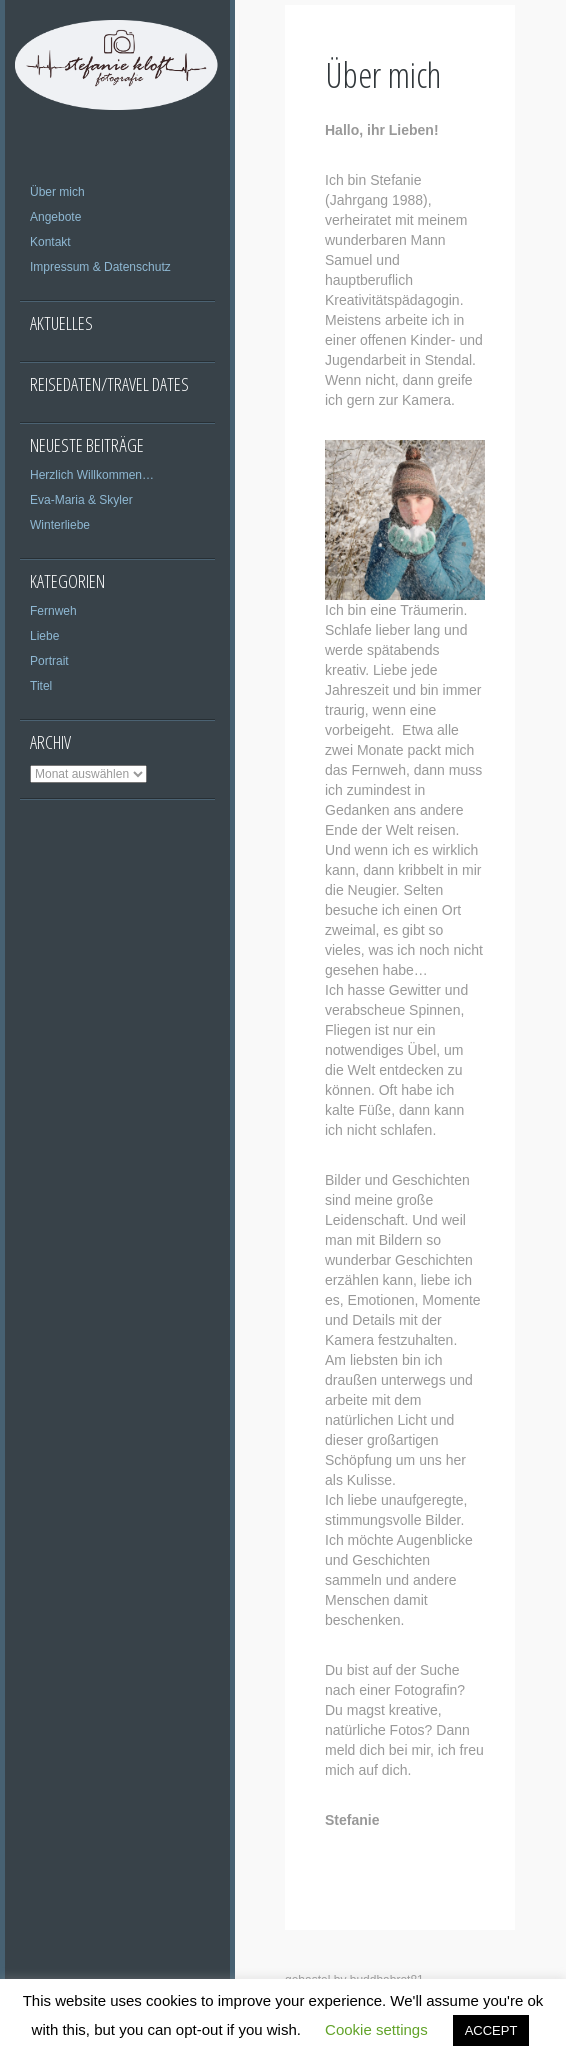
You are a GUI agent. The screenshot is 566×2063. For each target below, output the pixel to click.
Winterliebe (60, 525)
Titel (41, 686)
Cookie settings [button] (376, 2029)
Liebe (44, 636)
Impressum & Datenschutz (100, 267)
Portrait (49, 661)
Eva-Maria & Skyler (81, 500)
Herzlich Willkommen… (92, 475)
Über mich (57, 192)
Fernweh (53, 611)
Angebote (55, 217)
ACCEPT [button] (491, 2030)
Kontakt (50, 242)
